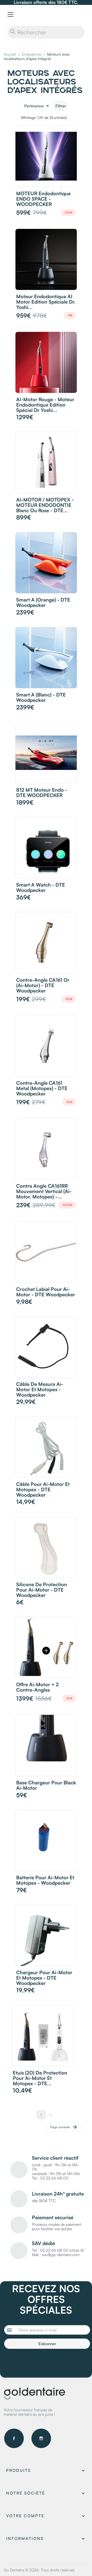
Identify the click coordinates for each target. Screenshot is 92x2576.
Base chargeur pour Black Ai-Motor (46, 1785)
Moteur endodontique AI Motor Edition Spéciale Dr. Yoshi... (46, 301)
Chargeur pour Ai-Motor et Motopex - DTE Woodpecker (44, 1977)
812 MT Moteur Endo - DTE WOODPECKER (41, 792)
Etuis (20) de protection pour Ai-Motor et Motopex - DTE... (40, 2078)
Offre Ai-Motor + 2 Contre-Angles (37, 1687)
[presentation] (45, 2362)
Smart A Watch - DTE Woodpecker (40, 887)
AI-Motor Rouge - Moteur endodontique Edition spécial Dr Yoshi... (45, 404)
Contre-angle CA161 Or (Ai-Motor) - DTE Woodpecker (42, 985)
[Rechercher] (46, 32)
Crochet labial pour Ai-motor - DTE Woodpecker (45, 1292)
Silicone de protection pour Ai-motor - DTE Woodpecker (41, 1589)
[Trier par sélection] (37, 106)
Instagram (41, 2438)
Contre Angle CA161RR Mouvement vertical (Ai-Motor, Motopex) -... (44, 1191)
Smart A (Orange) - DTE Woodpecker (43, 602)
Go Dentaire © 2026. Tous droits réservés (39, 2569)
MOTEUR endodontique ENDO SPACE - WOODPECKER (43, 198)
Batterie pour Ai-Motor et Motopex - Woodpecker (45, 1880)
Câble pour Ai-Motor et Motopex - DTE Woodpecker (43, 1489)
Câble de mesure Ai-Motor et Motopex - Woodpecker (39, 1389)
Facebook (14, 2438)
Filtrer (60, 105)
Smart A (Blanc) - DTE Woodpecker (41, 697)
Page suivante (64, 2127)
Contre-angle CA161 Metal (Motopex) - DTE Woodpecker (41, 1088)
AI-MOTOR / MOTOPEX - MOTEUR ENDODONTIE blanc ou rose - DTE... (45, 505)
